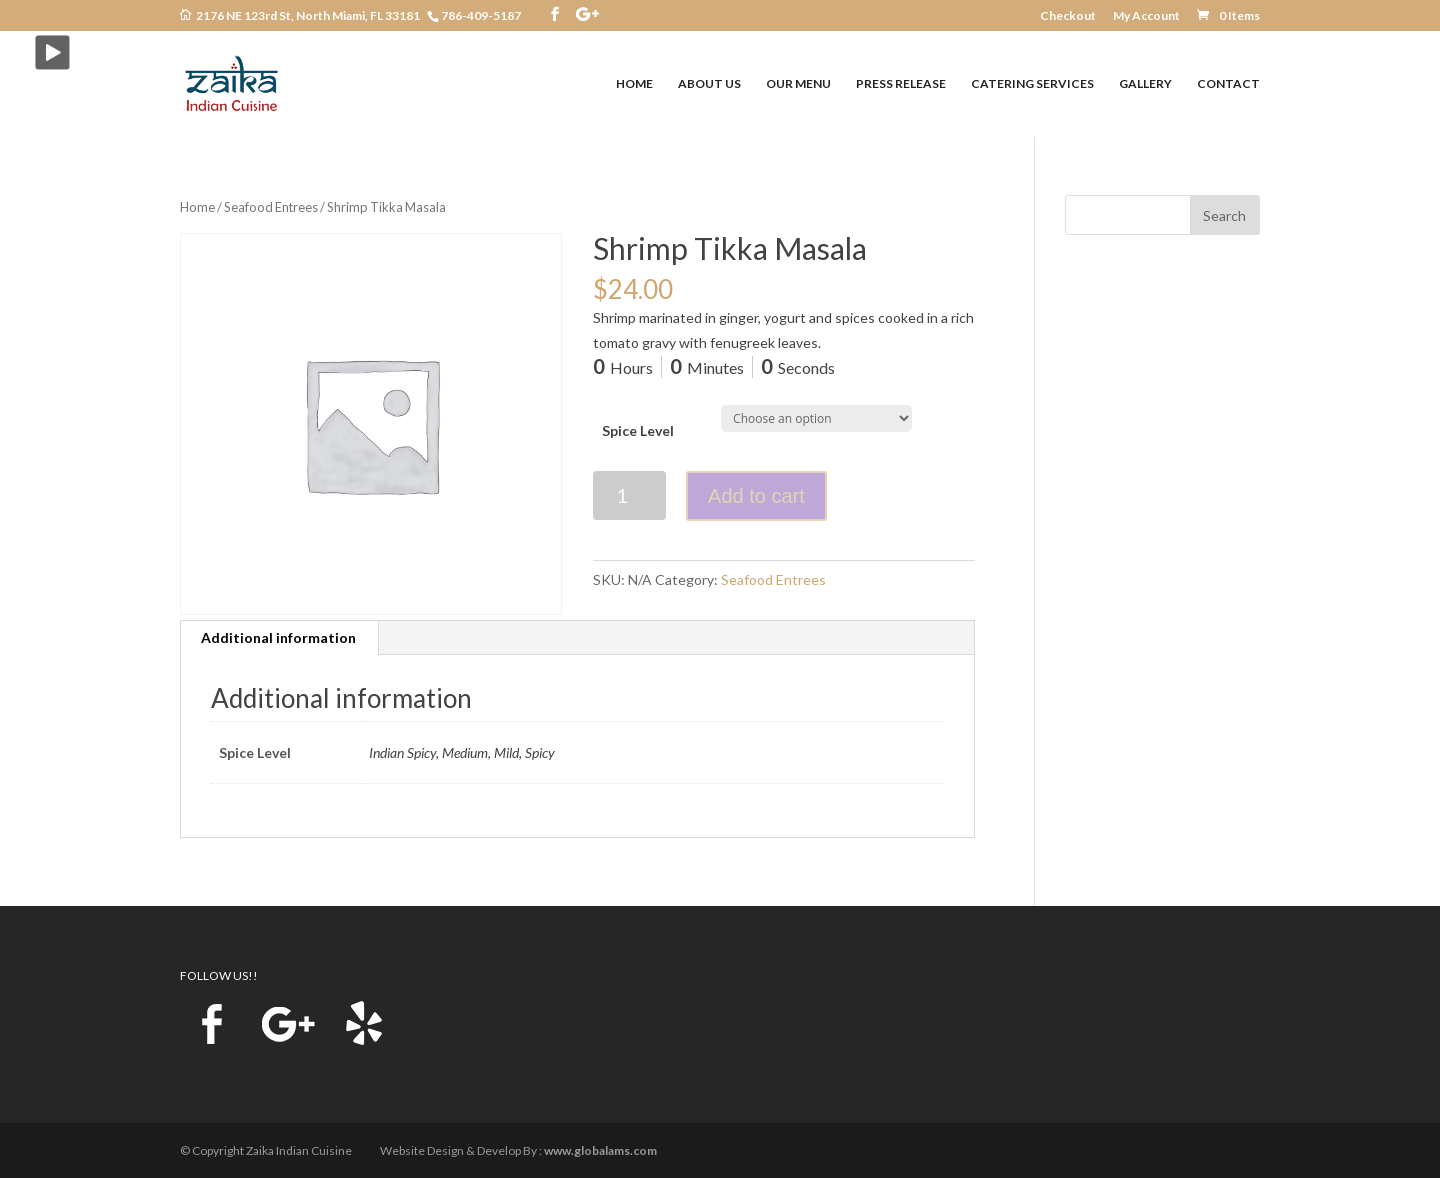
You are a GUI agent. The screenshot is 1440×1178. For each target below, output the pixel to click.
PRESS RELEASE (901, 84)
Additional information (278, 637)
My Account (1146, 16)
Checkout (1068, 16)
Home (197, 207)
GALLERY (1145, 84)
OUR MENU (798, 84)
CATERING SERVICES (1032, 84)
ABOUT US (709, 84)
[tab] (279, 638)
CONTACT (1228, 84)
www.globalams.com (600, 1150)
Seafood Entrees (271, 207)
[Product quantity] (629, 495)
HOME (634, 84)
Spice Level (638, 430)
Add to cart (756, 496)
